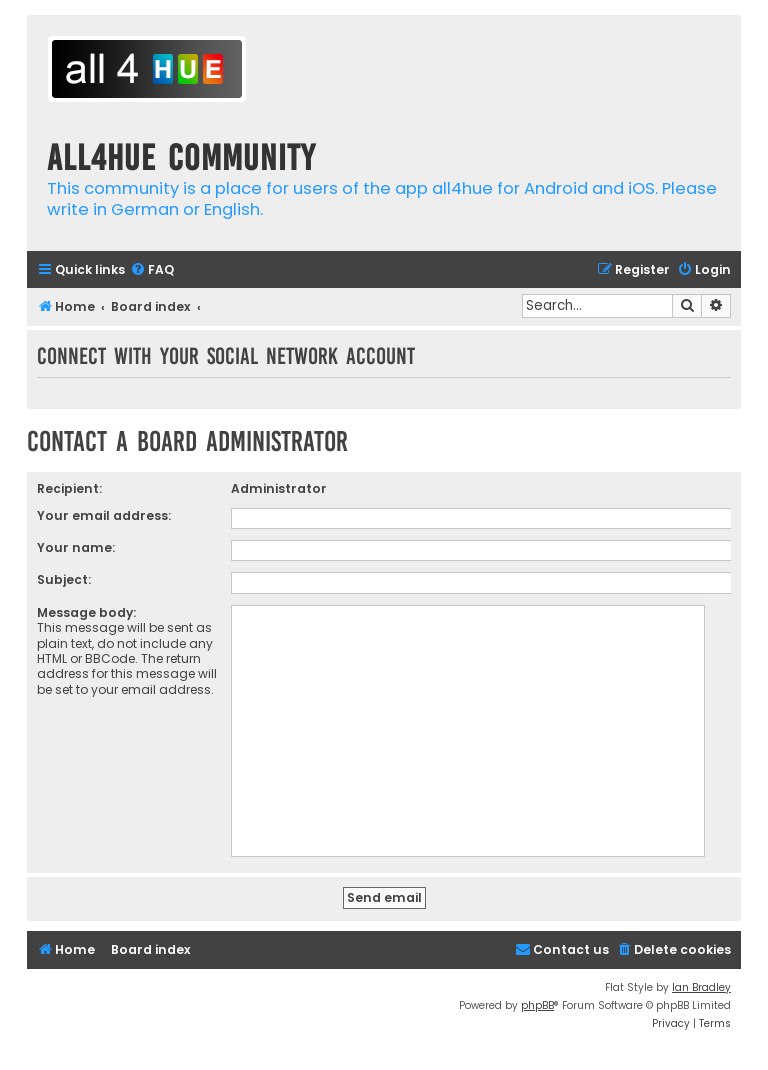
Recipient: (69, 488)
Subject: (64, 579)
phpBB (537, 1005)
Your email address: (104, 515)
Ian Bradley (701, 987)
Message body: (86, 612)
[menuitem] (152, 270)
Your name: (76, 547)
